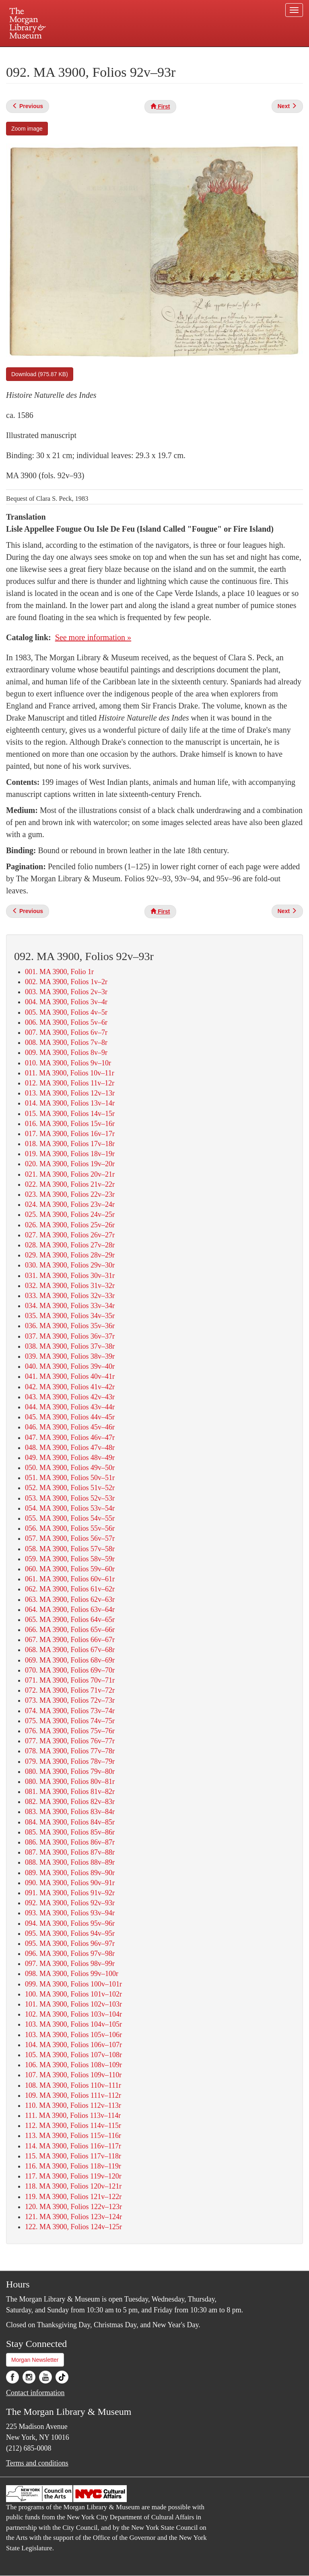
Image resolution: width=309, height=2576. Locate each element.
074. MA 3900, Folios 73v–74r (70, 1711)
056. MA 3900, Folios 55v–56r (70, 1528)
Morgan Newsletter (35, 2360)
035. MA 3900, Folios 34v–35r (70, 1316)
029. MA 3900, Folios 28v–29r (70, 1255)
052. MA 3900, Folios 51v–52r (70, 1488)
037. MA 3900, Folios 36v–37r (70, 1336)
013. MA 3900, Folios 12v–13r (70, 1093)
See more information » (93, 637)
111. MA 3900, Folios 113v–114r (73, 2115)
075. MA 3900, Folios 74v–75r (70, 1721)
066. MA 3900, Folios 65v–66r (70, 1630)
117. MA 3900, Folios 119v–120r (73, 2176)
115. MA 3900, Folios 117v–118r (73, 2156)
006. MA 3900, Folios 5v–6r (66, 1022)
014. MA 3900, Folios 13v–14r (70, 1103)
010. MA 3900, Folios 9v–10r (68, 1063)
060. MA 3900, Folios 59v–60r (70, 1569)
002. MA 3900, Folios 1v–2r (66, 982)
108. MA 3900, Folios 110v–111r (73, 2085)
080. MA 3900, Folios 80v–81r (70, 1781)
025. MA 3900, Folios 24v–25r (70, 1214)
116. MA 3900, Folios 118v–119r (73, 2166)
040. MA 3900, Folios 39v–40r (70, 1366)
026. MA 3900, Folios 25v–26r (70, 1225)
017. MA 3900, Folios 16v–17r (70, 1134)
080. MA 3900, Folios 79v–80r (70, 1771)
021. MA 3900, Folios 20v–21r (70, 1174)
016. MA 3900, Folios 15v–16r (70, 1124)
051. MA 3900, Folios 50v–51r (70, 1478)
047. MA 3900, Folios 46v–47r (70, 1437)
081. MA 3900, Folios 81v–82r (70, 1792)
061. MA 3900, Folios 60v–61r (70, 1579)
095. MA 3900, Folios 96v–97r (70, 1943)
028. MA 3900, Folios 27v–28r (70, 1245)
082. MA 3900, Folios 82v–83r (70, 1802)
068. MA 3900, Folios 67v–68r (70, 1650)
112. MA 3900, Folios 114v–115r (73, 2125)
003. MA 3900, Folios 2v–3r (66, 992)
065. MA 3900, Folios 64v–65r (70, 1620)
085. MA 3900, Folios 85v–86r (70, 1832)
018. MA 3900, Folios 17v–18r (70, 1144)
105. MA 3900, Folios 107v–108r (73, 2055)
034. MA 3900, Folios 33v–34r (70, 1306)
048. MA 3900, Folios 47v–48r (70, 1448)
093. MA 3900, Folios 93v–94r (70, 1913)
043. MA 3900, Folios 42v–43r (70, 1397)
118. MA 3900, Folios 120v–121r (73, 2186)
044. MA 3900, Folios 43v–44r (70, 1407)
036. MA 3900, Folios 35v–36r (70, 1326)
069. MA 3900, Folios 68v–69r (70, 1660)
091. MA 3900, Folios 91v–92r (70, 1893)
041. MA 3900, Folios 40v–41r (70, 1376)
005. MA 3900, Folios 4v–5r (66, 1012)
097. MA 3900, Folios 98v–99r (70, 1964)
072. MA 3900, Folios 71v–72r (70, 1690)
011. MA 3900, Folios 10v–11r (69, 1073)
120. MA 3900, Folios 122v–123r (73, 2207)
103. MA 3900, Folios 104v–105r (73, 2024)
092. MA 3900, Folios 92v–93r (70, 1903)
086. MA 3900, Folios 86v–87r (70, 1842)
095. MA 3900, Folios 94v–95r (70, 1933)
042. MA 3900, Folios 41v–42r (70, 1387)
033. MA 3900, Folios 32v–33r (70, 1296)
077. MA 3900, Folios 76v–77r (70, 1741)
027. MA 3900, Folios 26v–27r (70, 1235)
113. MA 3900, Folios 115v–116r (73, 2136)
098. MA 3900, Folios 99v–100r (71, 1974)
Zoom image (27, 128)
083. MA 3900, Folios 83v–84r (70, 1812)
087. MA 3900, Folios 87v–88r (70, 1852)
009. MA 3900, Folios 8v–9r (66, 1052)
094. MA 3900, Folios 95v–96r (70, 1923)
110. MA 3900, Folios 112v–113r (73, 2105)
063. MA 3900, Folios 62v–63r (70, 1599)
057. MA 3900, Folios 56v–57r (70, 1538)
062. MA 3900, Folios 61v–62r (70, 1589)
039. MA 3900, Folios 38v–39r (70, 1356)
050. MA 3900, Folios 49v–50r (70, 1468)
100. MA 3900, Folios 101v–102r (73, 1994)
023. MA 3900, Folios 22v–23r (70, 1194)
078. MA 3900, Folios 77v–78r (70, 1751)
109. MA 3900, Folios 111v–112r (73, 2095)
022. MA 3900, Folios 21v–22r (70, 1184)
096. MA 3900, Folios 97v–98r (70, 1953)
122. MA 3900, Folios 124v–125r (73, 2227)
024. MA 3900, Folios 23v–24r (70, 1204)
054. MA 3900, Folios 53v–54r (70, 1508)
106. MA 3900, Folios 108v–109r (73, 2065)
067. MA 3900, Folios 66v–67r (70, 1640)
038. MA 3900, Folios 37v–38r (70, 1346)
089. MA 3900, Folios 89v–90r (70, 1873)
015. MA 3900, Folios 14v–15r (70, 1114)
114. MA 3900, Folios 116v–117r (73, 2146)
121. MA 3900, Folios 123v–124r (73, 2217)
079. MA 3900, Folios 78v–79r (70, 1761)
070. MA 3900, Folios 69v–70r (70, 1670)
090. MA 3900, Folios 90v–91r (70, 1883)
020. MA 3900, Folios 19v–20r (70, 1164)
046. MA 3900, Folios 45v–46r (70, 1427)
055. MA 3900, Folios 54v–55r (70, 1518)
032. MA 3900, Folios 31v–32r (70, 1286)
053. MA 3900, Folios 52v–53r (70, 1498)
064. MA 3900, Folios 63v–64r (70, 1609)
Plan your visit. (58, 53)
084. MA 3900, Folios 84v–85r (70, 1822)
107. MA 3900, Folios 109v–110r (73, 2075)
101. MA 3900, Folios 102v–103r (73, 2004)
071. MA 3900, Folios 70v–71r (70, 1680)
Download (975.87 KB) (39, 374)
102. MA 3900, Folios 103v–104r (73, 2014)
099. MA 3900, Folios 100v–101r (73, 1984)
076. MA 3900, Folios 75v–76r (70, 1731)
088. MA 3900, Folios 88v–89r (70, 1862)
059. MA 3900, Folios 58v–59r (70, 1559)
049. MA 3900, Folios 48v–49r (70, 1458)
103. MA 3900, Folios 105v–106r (73, 2035)
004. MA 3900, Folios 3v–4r (66, 1002)
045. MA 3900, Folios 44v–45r (70, 1417)
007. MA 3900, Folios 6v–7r (66, 1032)
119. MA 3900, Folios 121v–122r (73, 2197)
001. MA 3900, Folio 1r (59, 972)
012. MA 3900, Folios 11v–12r (69, 1083)
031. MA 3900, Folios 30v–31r (70, 1276)
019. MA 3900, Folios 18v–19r (70, 1154)
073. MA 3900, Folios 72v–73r (70, 1700)
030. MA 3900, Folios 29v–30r (70, 1265)
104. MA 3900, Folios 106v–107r (73, 2045)
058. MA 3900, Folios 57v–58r (70, 1549)
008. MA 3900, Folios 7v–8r (66, 1042)
